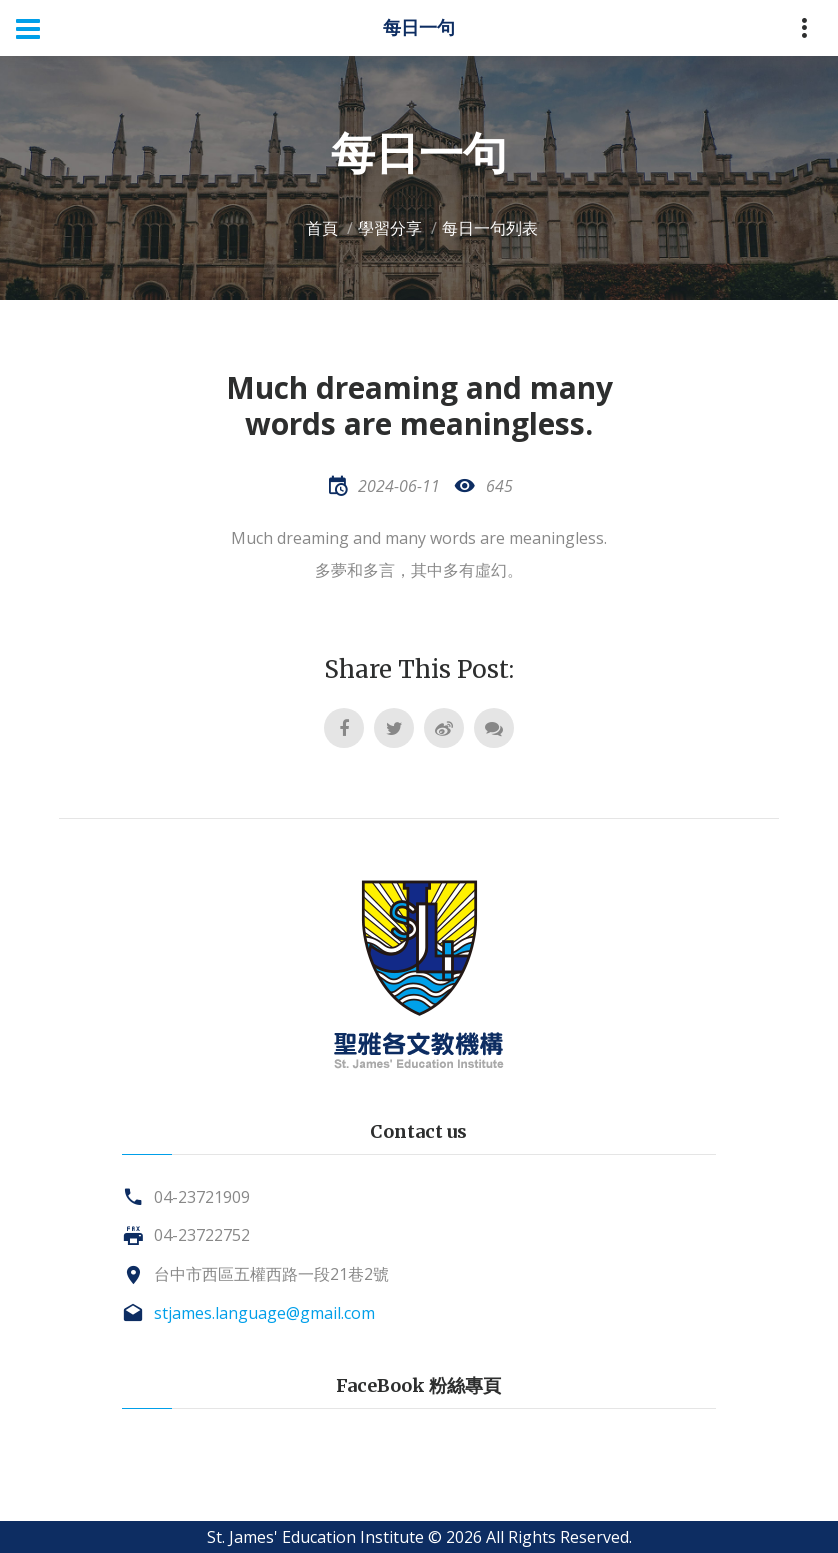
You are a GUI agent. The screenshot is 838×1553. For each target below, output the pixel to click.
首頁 (322, 228)
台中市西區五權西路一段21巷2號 (271, 1274)
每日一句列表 (490, 228)
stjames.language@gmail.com (264, 1313)
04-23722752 (202, 1235)
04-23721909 (202, 1197)
